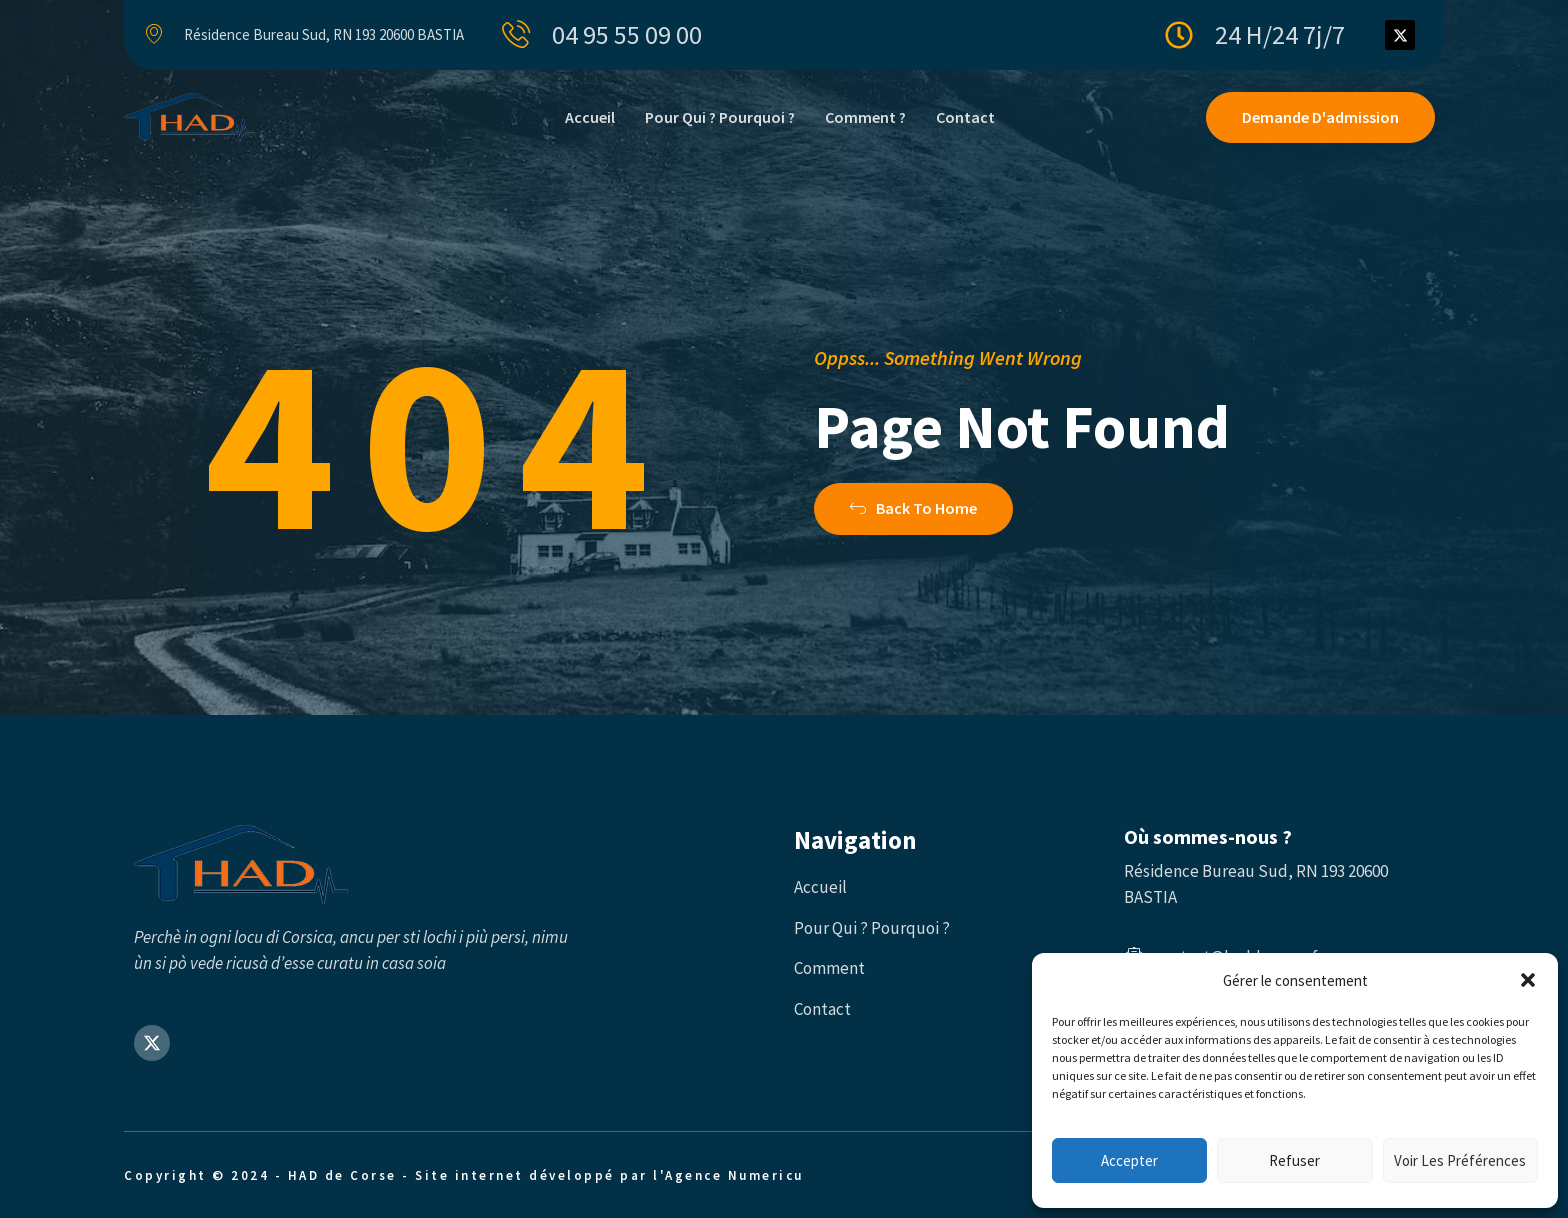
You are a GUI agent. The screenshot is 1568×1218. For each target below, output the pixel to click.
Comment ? (865, 117)
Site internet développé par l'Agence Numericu (609, 1175)
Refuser (1294, 1160)
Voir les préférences (1460, 1160)
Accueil (590, 117)
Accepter (1129, 1160)
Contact (965, 117)
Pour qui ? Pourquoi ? (720, 117)
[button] (1528, 980)
